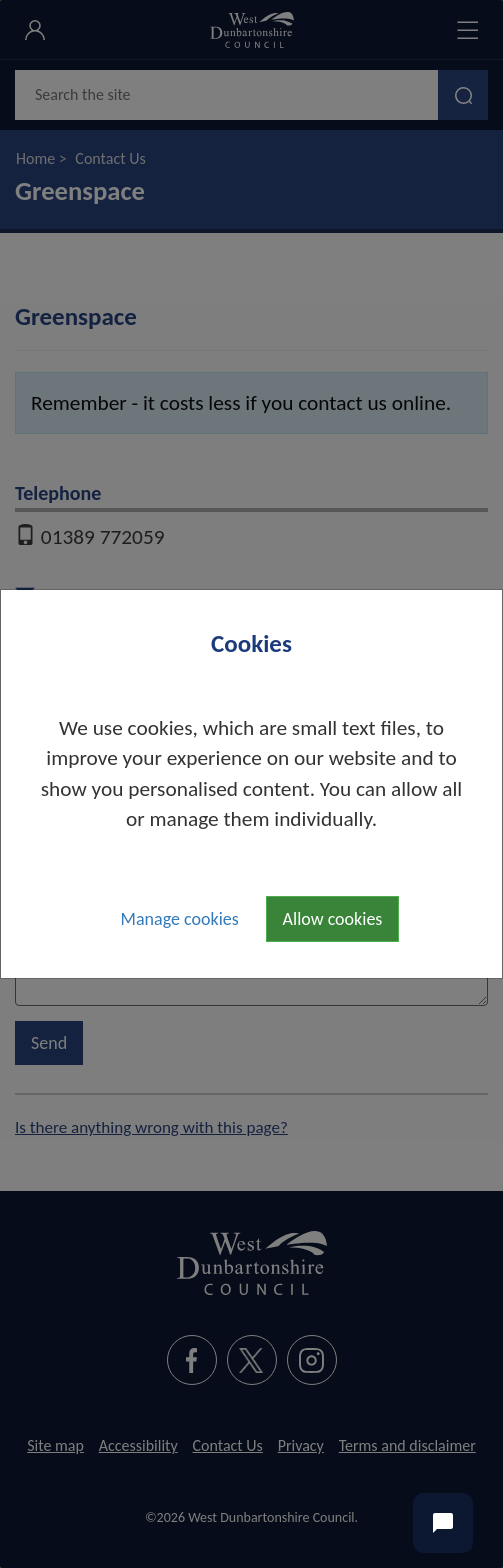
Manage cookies (180, 919)
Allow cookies (333, 919)
